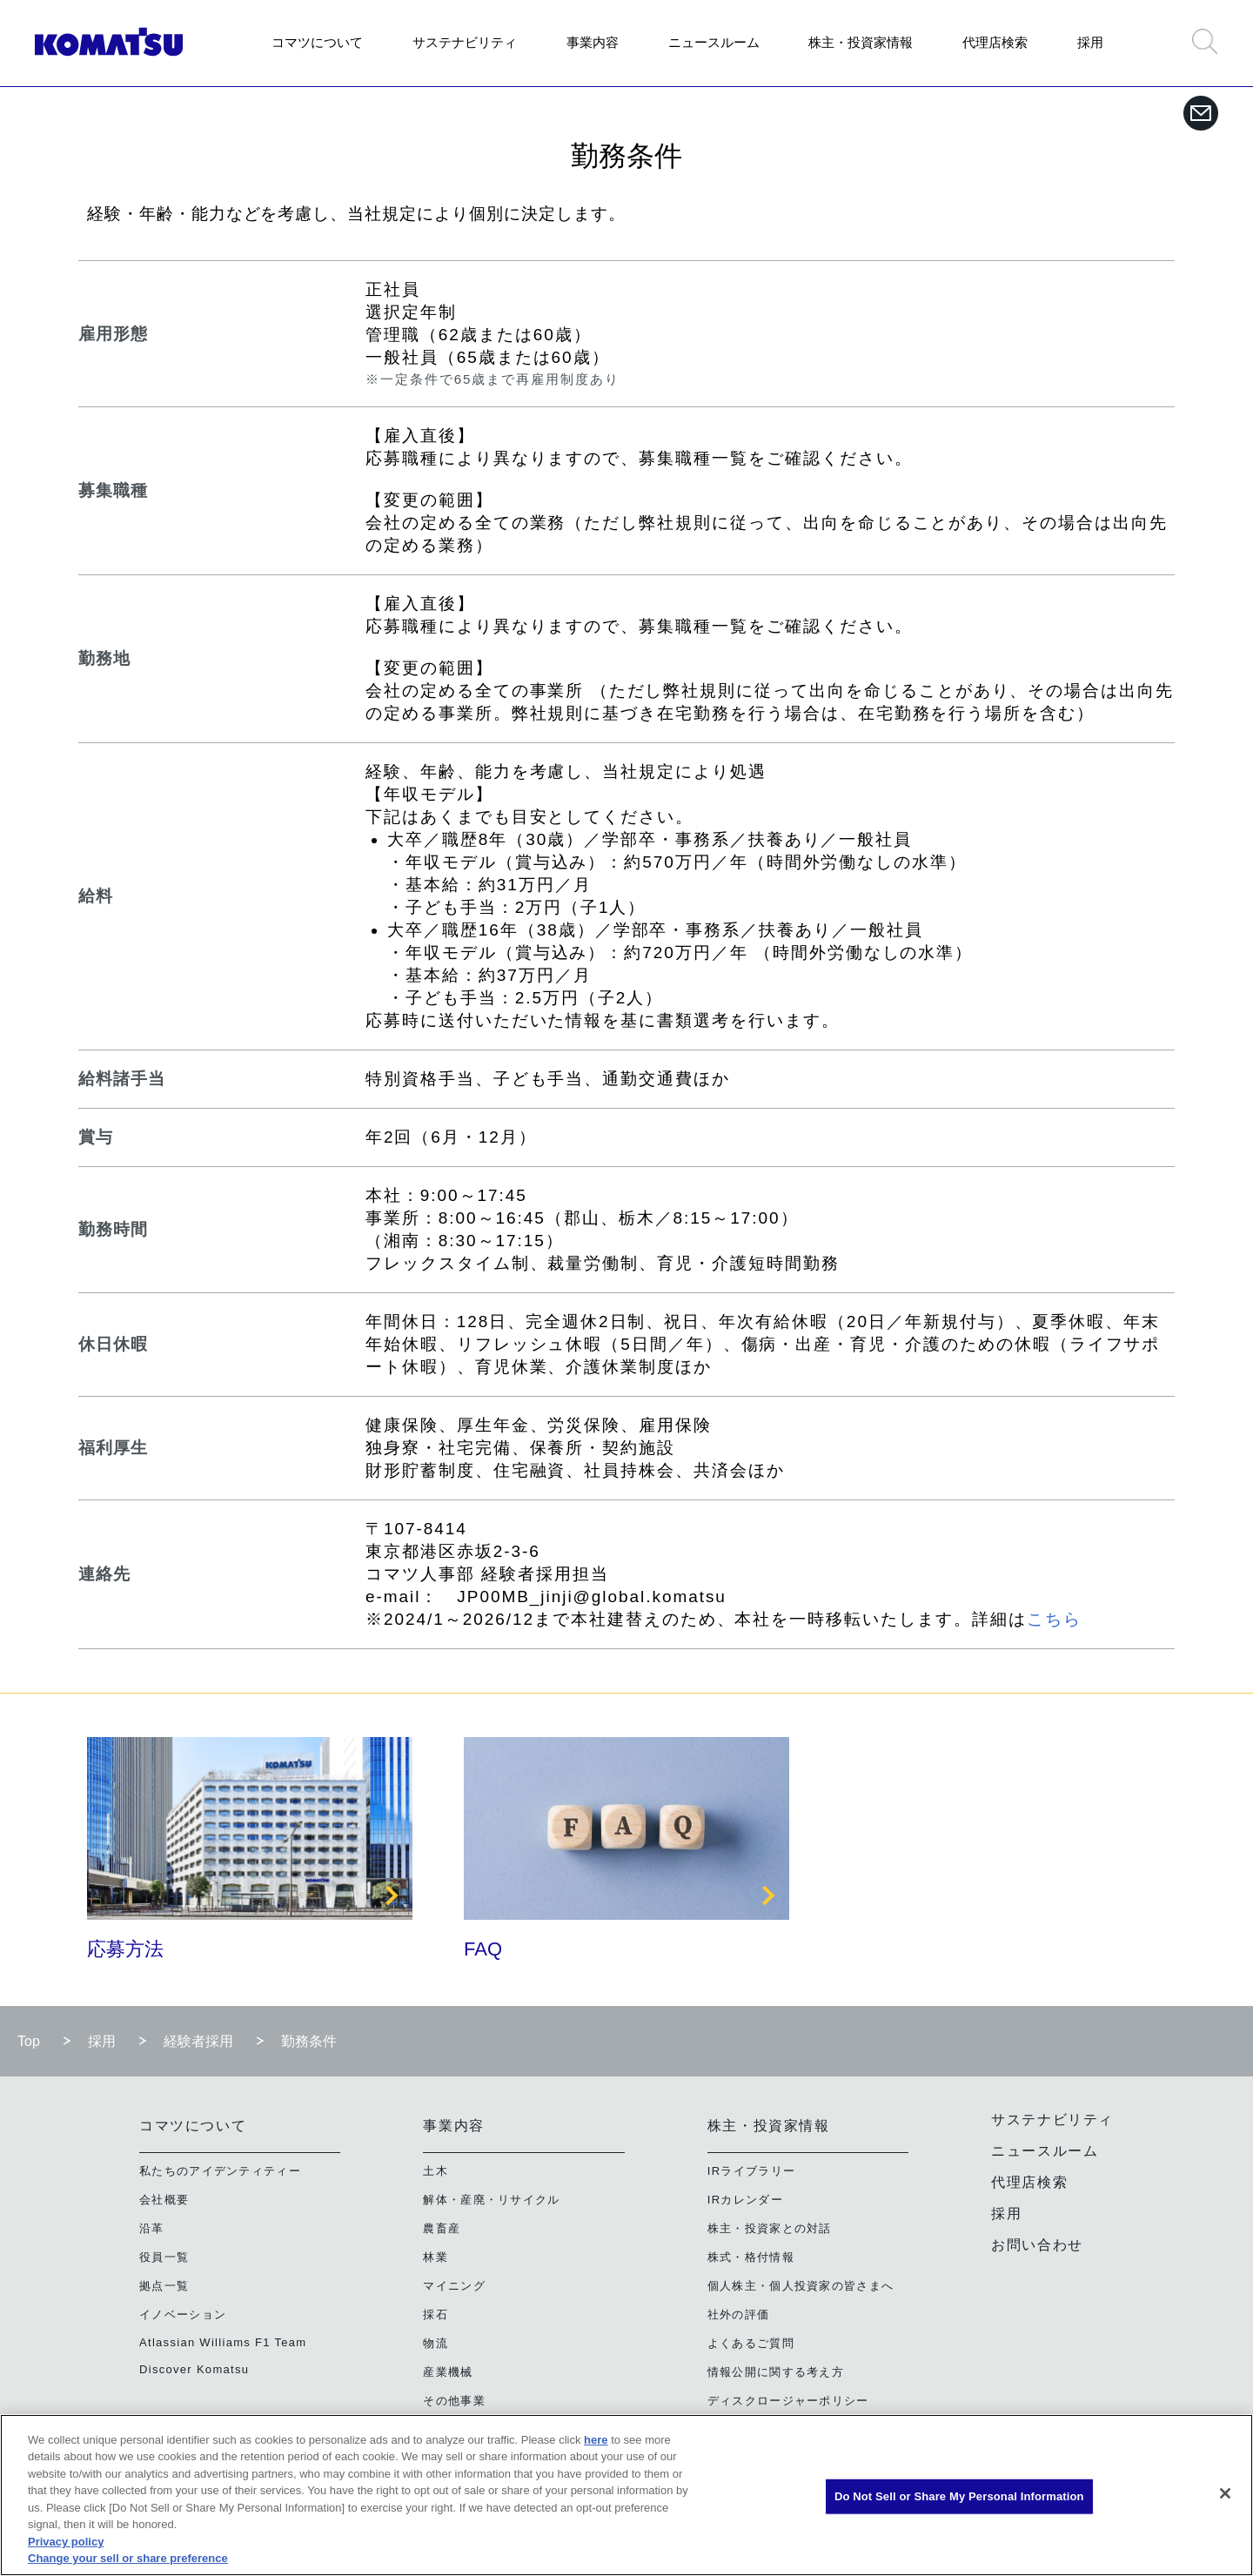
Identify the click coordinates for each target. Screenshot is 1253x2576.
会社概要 (164, 2199)
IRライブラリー (751, 2170)
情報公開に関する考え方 (775, 2371)
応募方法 (125, 1949)
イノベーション (182, 2314)
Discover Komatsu (194, 2369)
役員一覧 (164, 2257)
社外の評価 (738, 2314)
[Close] (1225, 2493)
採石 (435, 2314)
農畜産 (441, 2228)
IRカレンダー (745, 2199)
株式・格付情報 (750, 2257)
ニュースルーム (714, 42)
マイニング (454, 2285)
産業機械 (447, 2371)
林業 (435, 2257)
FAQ (483, 1949)
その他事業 (454, 2400)
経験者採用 (198, 2041)
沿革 (151, 2228)
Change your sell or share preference (128, 2558)
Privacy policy (66, 2541)
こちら (1054, 1619)
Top (28, 2041)
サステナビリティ (464, 42)
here (595, 2439)
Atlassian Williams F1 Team (223, 2342)
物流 (435, 2343)
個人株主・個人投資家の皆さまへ (801, 2285)
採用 (1090, 42)
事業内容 (592, 42)
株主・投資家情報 (860, 42)
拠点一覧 (164, 2285)
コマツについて (317, 42)
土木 (435, 2170)
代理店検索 (995, 42)
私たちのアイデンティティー (220, 2170)
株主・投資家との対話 (769, 2228)
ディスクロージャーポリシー (788, 2400)
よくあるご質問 (750, 2343)
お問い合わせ (1037, 2244)
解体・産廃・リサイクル (491, 2199)
